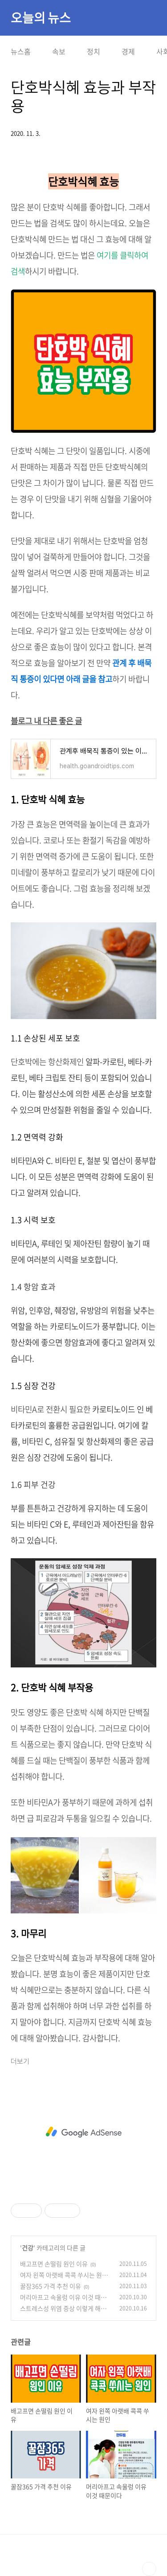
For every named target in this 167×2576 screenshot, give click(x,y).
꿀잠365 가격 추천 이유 (50, 2285)
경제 (128, 51)
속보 (58, 51)
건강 (27, 2247)
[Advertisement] (83, 2132)
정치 (93, 51)
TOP (149, 2569)
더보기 (20, 2061)
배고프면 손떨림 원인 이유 (54, 2263)
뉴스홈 (21, 51)
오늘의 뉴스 (41, 18)
